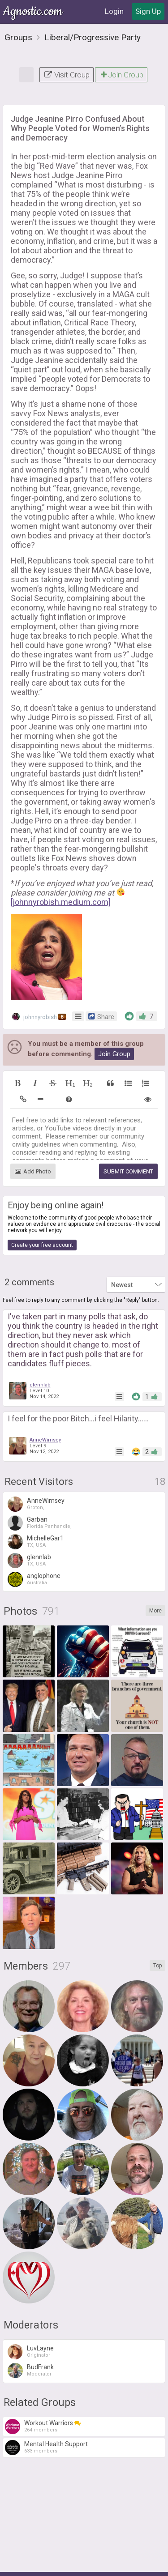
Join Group (121, 43)
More (155, 1579)
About (33, 2564)
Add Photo (33, 1140)
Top (157, 1934)
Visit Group (66, 43)
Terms (59, 2564)
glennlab (40, 1353)
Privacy (87, 2564)
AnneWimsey (45, 1409)
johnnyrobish (39, 985)
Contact (116, 2564)
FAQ (142, 2564)
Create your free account (42, 1214)
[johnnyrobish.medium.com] (61, 870)
